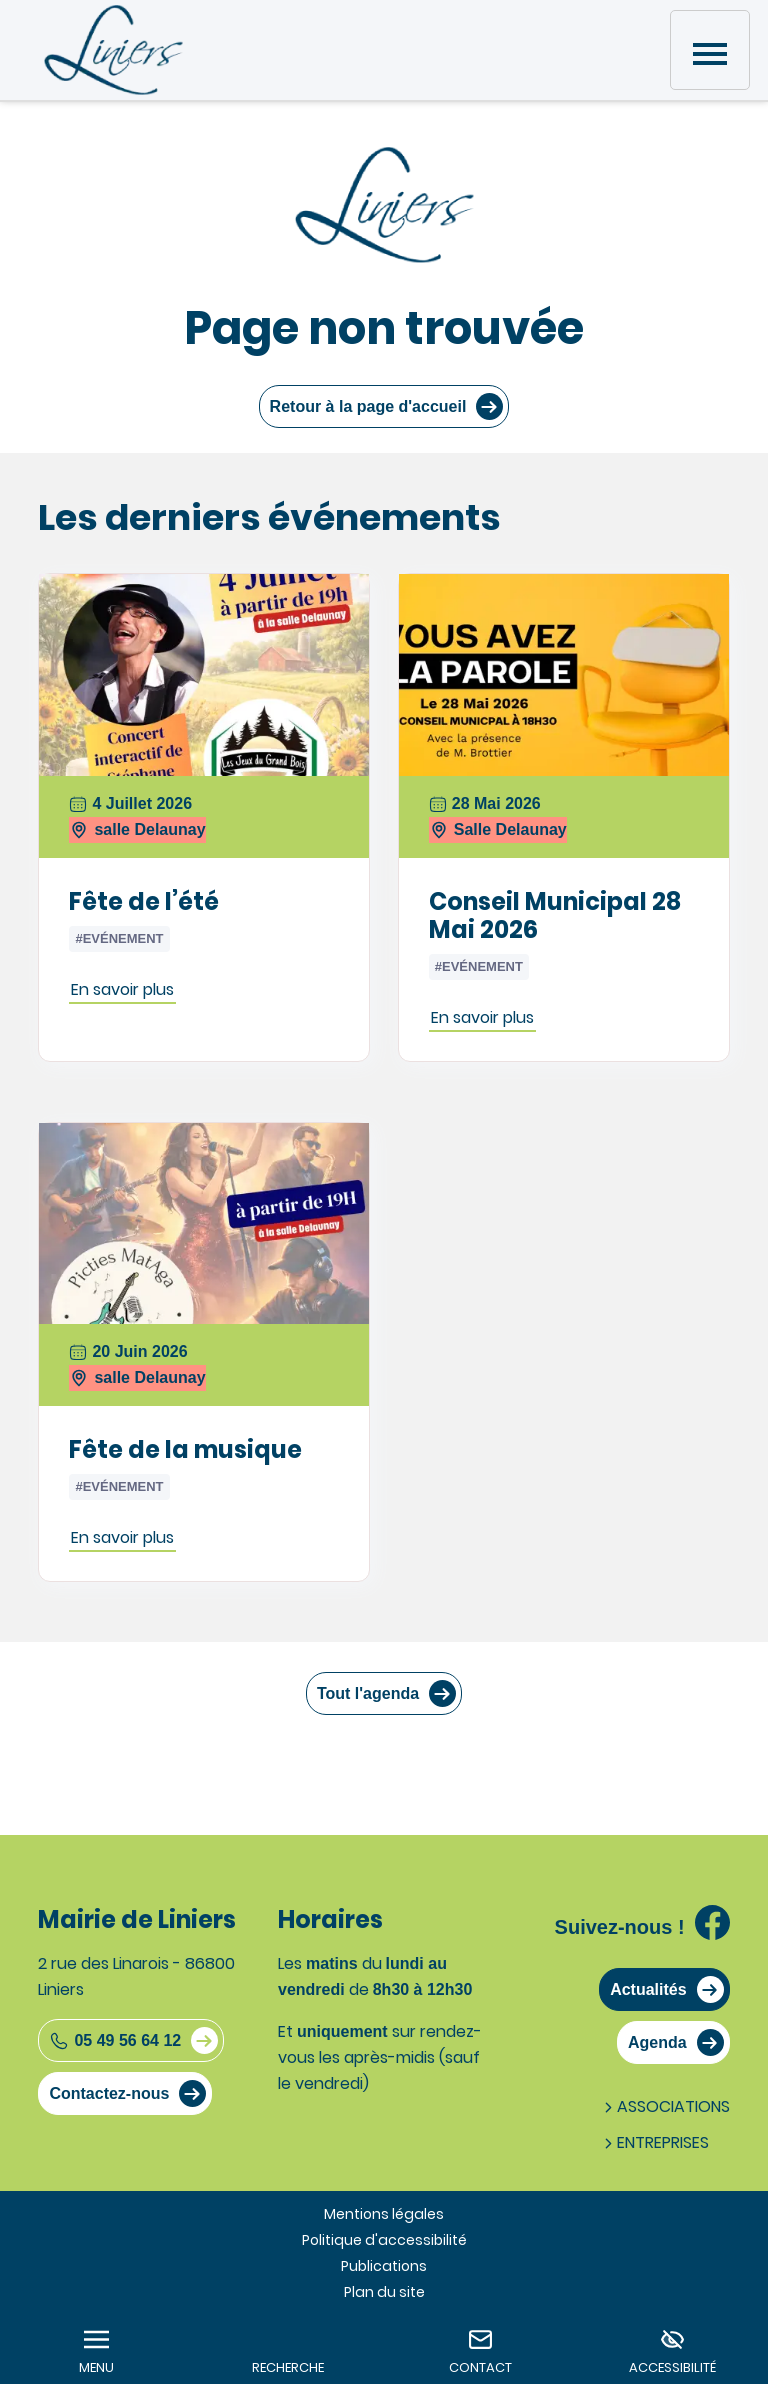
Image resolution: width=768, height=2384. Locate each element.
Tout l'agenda (368, 1693)
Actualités (648, 1989)
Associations (665, 2106)
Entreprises (654, 2142)
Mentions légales (384, 2214)
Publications (384, 2266)
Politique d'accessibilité (384, 2240)
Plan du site (384, 2292)
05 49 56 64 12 (115, 2041)
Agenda (657, 2042)
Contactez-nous (109, 2093)
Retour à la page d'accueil (368, 406)
